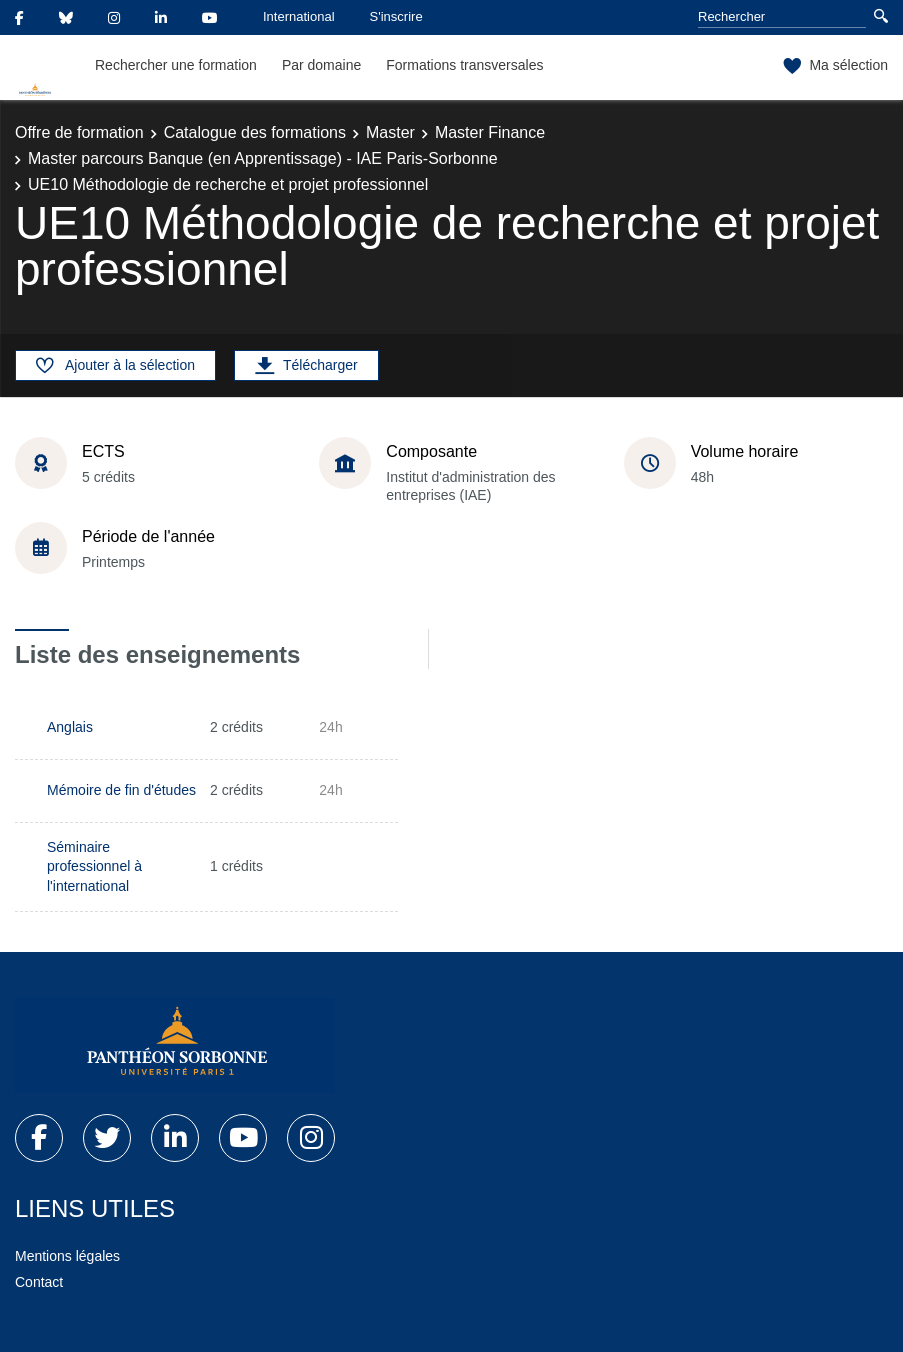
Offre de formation (79, 132)
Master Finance (490, 132)
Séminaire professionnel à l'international (94, 866)
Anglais (70, 727)
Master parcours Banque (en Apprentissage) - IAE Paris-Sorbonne (263, 158)
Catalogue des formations (255, 132)
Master (390, 132)
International (299, 16)
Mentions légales (67, 1256)
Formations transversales (464, 65)
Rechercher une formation (176, 65)
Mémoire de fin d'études (121, 790)
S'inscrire (396, 16)
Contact (39, 1282)
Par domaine (321, 65)
